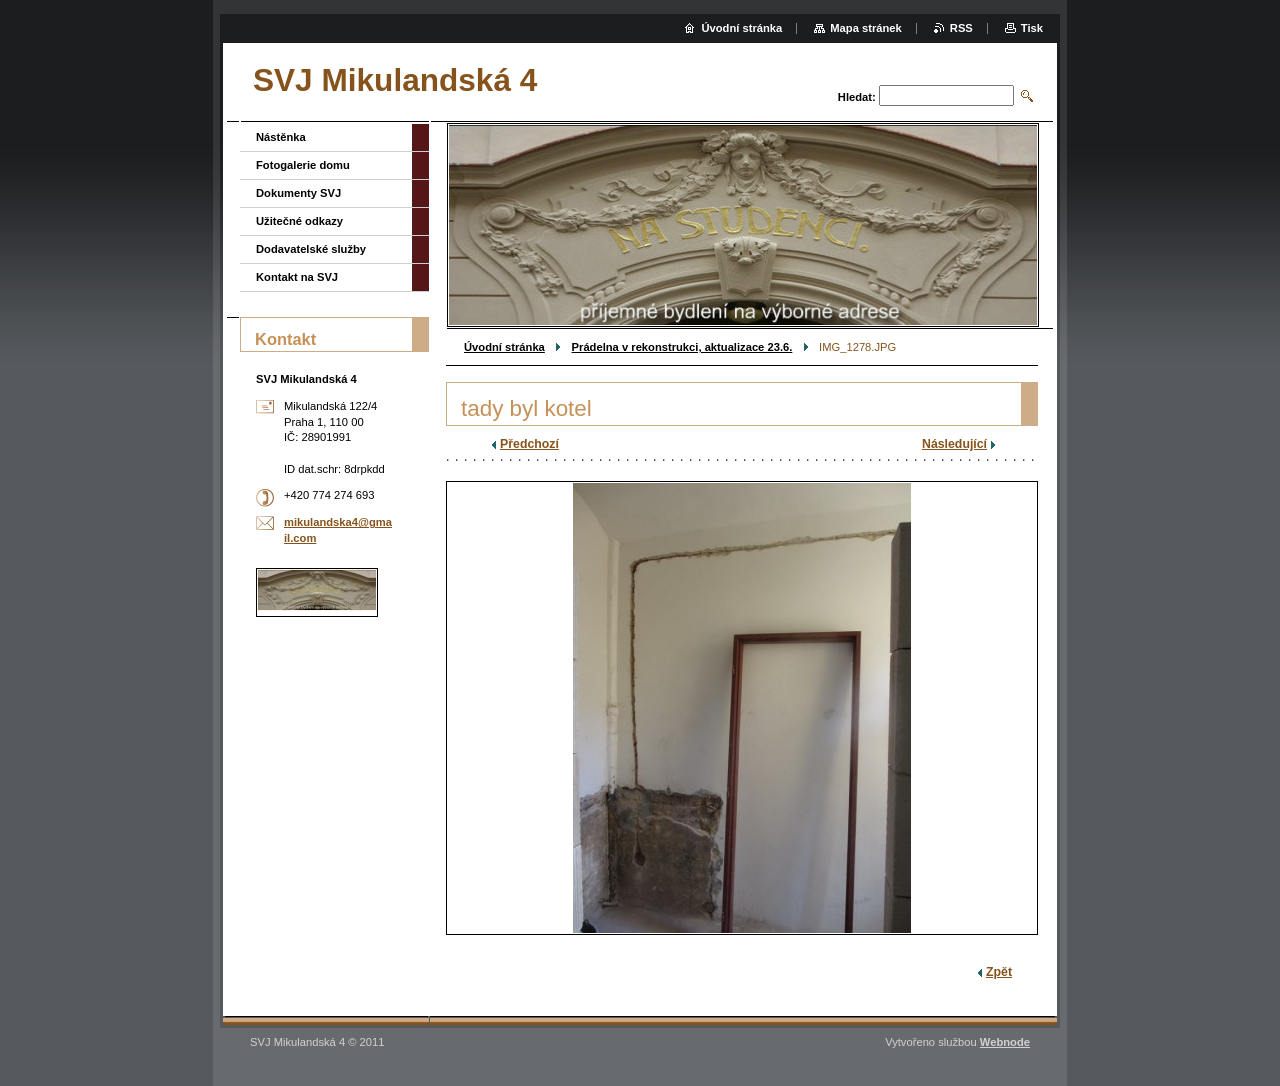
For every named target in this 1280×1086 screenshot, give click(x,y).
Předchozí (529, 444)
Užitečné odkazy (299, 221)
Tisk (1032, 28)
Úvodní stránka (504, 347)
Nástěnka (281, 137)
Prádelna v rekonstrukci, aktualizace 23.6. (682, 347)
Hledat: (857, 97)
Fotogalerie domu (303, 165)
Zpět (999, 972)
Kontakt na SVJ (297, 277)
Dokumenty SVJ (298, 193)
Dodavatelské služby (311, 249)
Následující (954, 444)
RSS (961, 28)
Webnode (1005, 1042)
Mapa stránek (866, 28)
